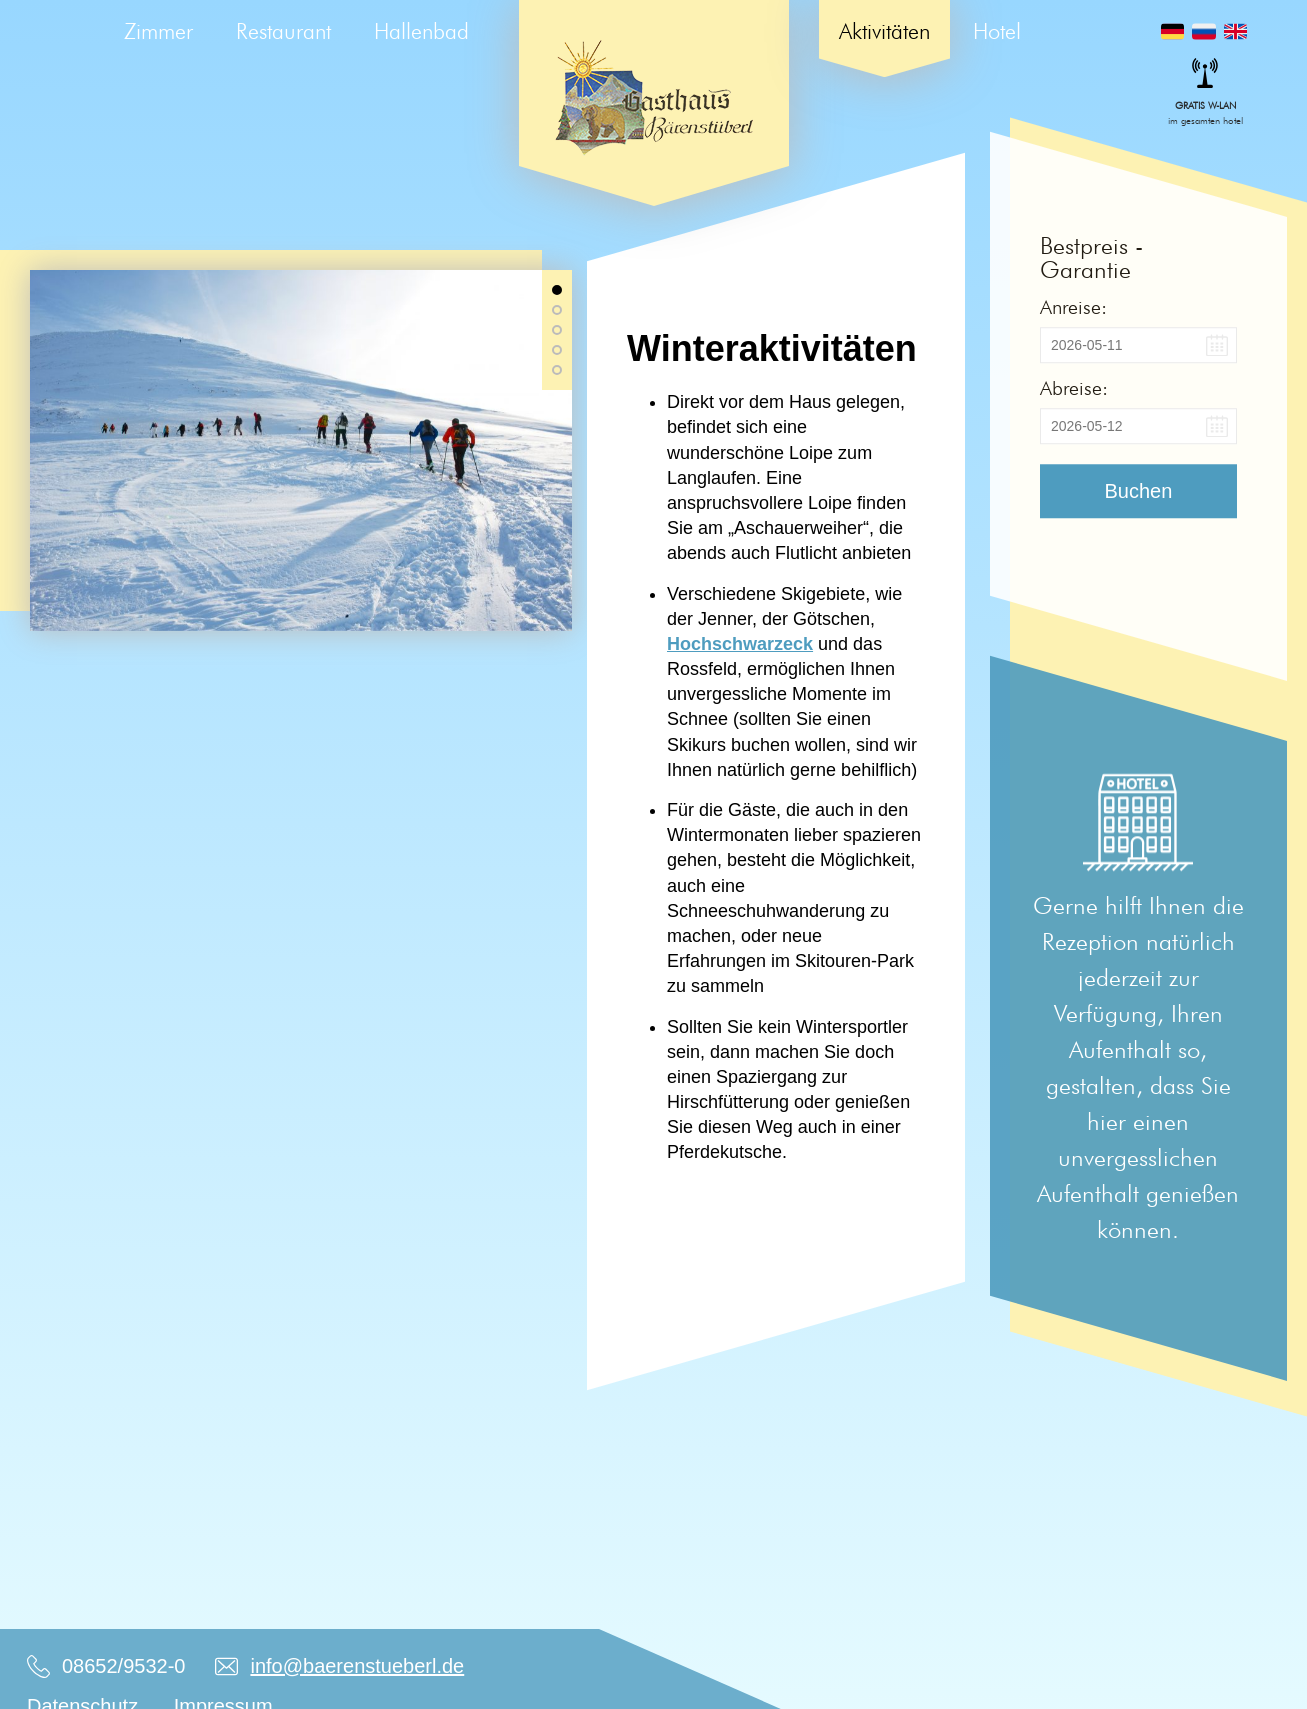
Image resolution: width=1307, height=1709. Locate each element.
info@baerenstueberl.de (357, 1666)
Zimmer (158, 31)
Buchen (1139, 491)
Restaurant (283, 31)
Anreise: (1073, 307)
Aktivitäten (884, 31)
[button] (557, 290)
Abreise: (1074, 388)
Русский (1204, 31)
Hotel (997, 31)
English (1235, 31)
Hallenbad (421, 31)
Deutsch (1172, 31)
